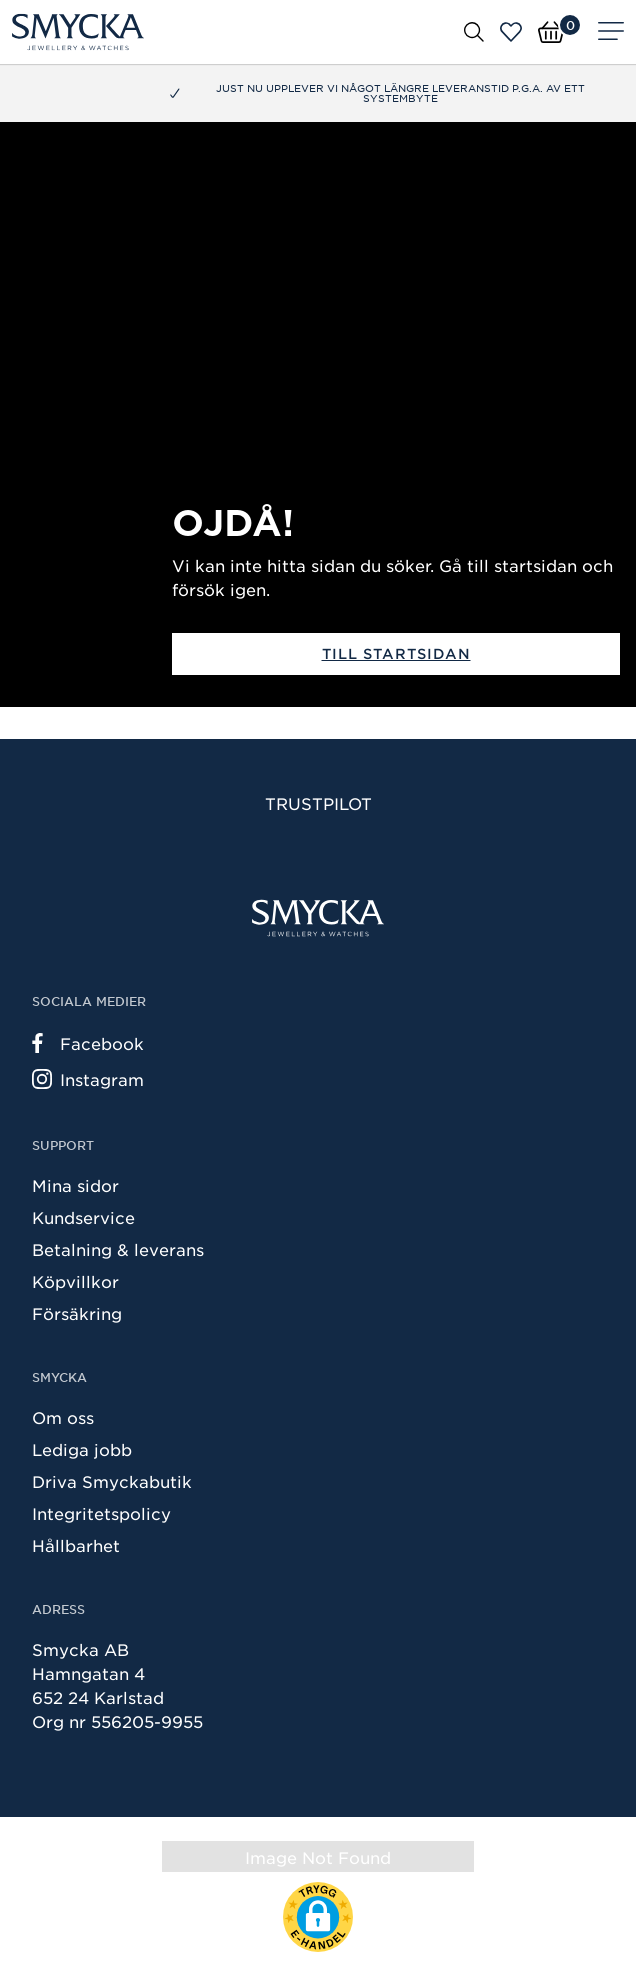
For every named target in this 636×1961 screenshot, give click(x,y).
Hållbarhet (76, 1545)
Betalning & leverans (118, 1249)
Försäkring (77, 1313)
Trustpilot (318, 803)
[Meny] (611, 32)
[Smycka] (78, 32)
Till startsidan (396, 653)
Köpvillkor (75, 1281)
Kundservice (83, 1217)
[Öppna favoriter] (511, 32)
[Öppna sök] (474, 31)
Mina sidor (75, 1185)
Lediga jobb (82, 1449)
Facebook (88, 1043)
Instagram (88, 1079)
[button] (318, 1917)
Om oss (63, 1417)
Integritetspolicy (101, 1513)
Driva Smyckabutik (112, 1481)
